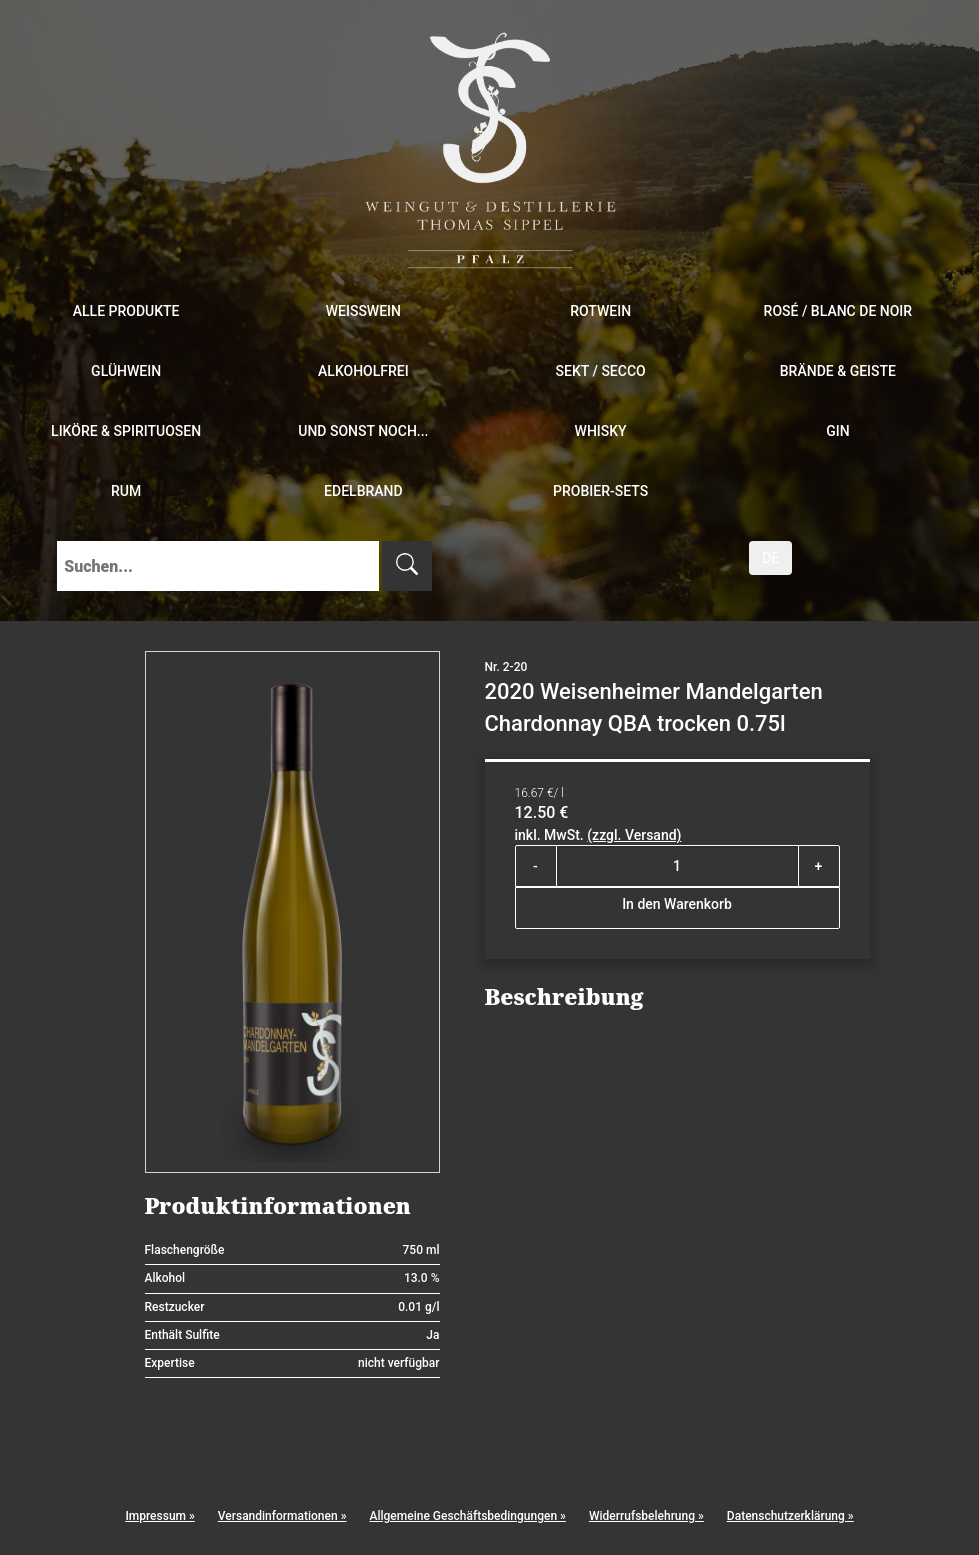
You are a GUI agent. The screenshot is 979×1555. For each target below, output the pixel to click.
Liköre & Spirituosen (126, 431)
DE (770, 558)
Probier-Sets (600, 491)
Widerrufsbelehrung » (646, 1516)
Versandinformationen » (282, 1516)
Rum (126, 491)
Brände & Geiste (838, 371)
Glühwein (126, 371)
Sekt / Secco (601, 371)
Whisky (601, 431)
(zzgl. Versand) (634, 835)
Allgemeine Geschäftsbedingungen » (467, 1516)
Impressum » (159, 1516)
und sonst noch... (363, 431)
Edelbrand (363, 491)
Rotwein (600, 311)
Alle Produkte (126, 311)
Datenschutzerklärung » (790, 1516)
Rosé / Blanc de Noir (838, 311)
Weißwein (363, 311)
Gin (837, 431)
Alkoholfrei (363, 371)
